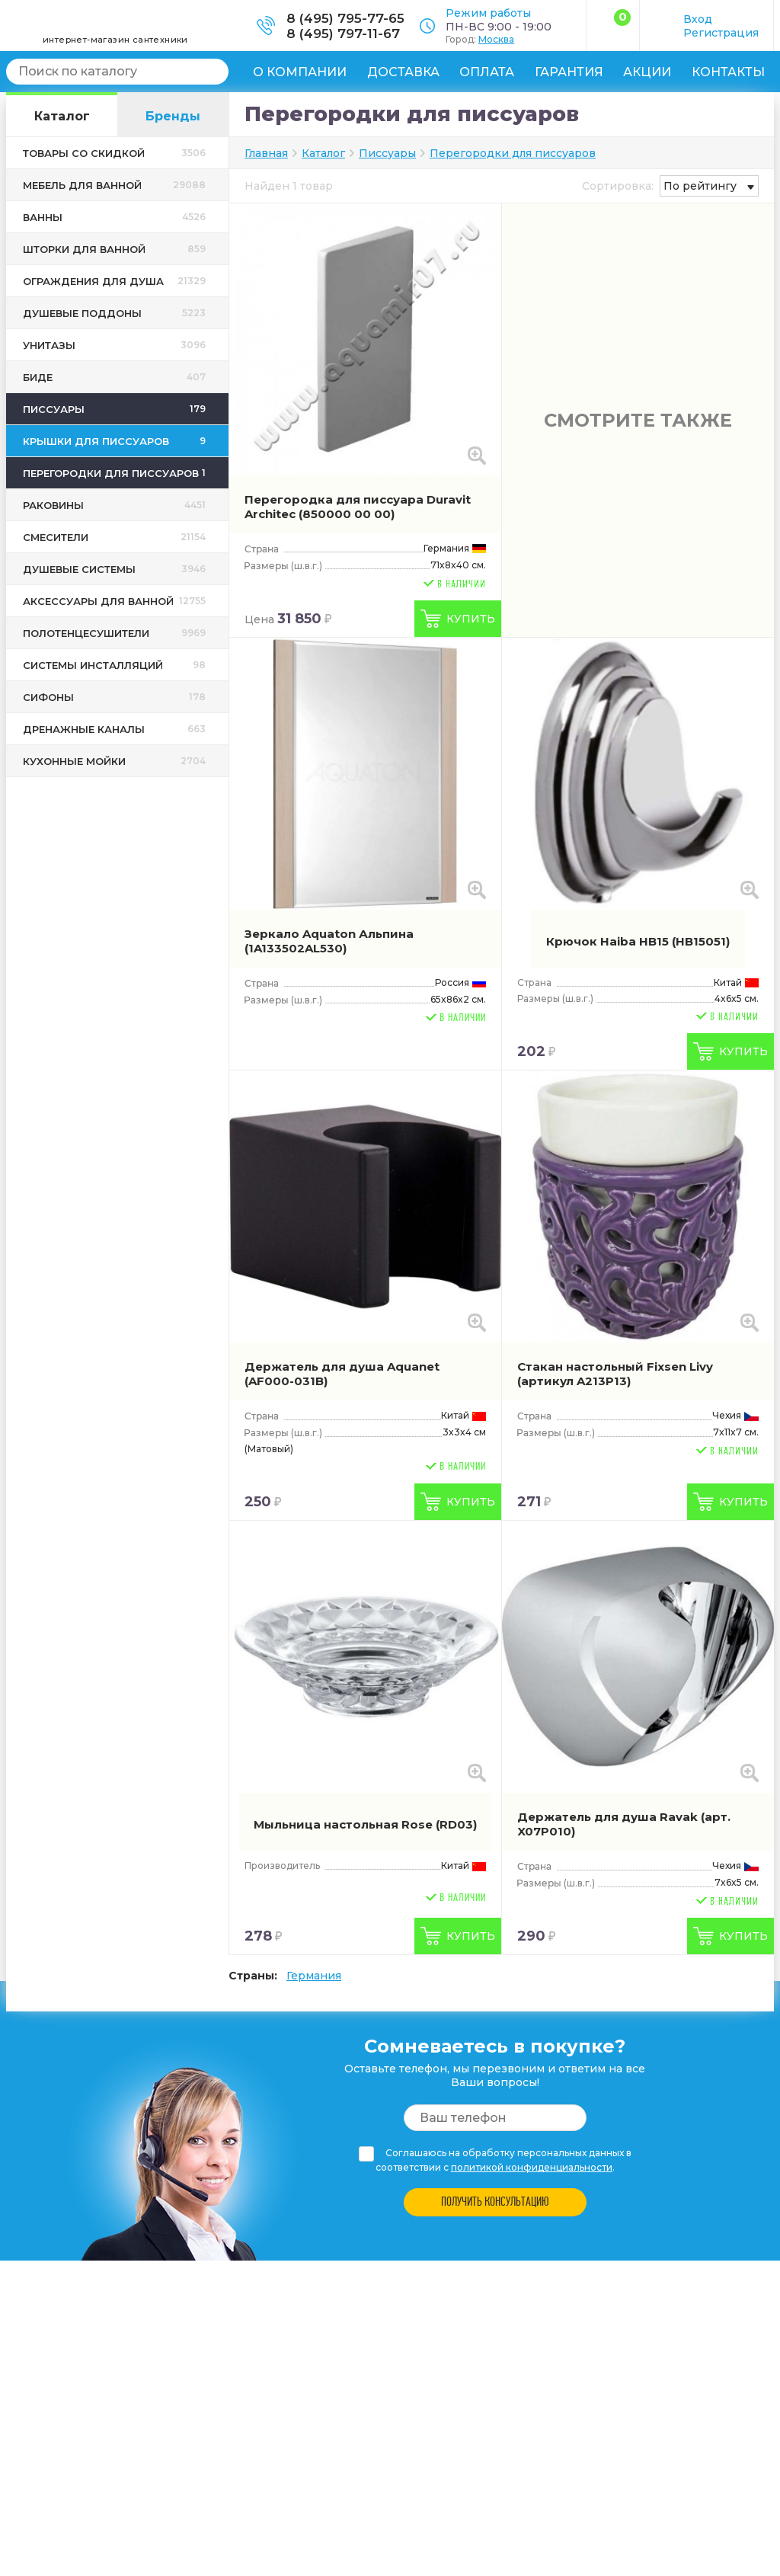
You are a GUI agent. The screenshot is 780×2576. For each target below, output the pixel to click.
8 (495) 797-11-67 (343, 33)
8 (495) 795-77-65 (345, 18)
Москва (496, 39)
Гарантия (569, 72)
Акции (647, 72)
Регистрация (721, 33)
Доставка (403, 72)
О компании (300, 72)
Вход (697, 19)
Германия (313, 1975)
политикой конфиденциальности (531, 2167)
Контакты (728, 72)
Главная (266, 153)
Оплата (486, 72)
